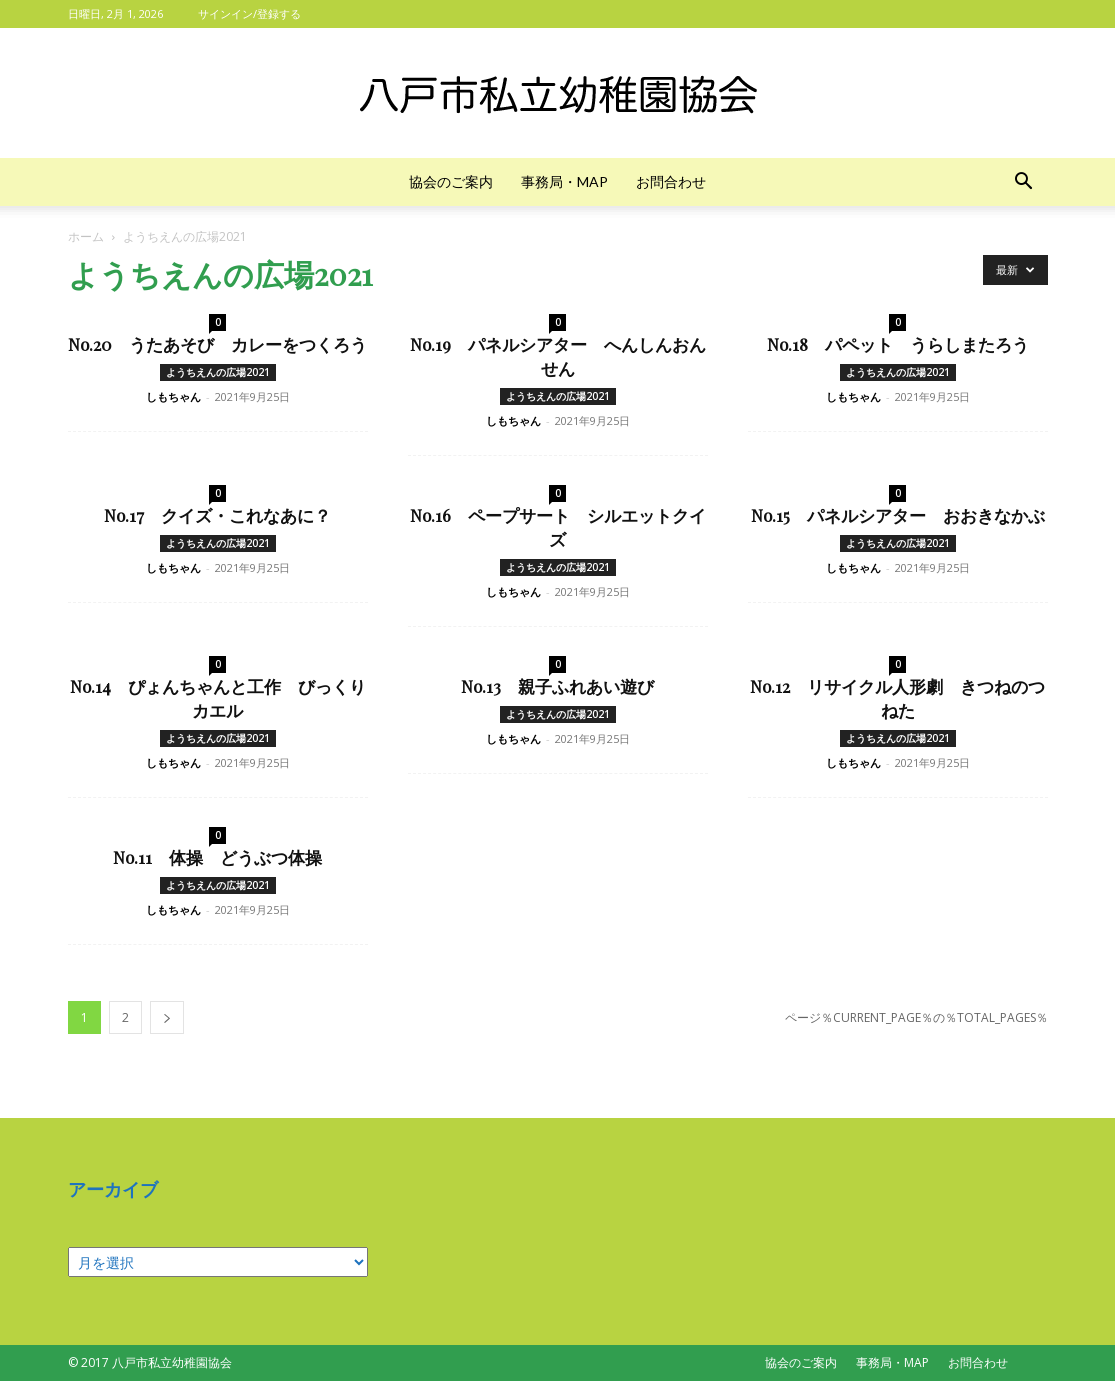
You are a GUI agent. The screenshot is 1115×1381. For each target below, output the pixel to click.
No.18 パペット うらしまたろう (898, 344)
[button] (1024, 183)
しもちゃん (173, 396)
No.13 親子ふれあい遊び (557, 686)
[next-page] (167, 1017)
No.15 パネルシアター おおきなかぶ (898, 515)
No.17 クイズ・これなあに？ (217, 515)
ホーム (86, 236)
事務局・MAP (564, 181)
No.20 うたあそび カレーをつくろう (217, 344)
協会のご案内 (451, 181)
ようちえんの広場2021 (218, 372)
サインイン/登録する (249, 13)
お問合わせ (671, 181)
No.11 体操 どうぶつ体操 (217, 857)
